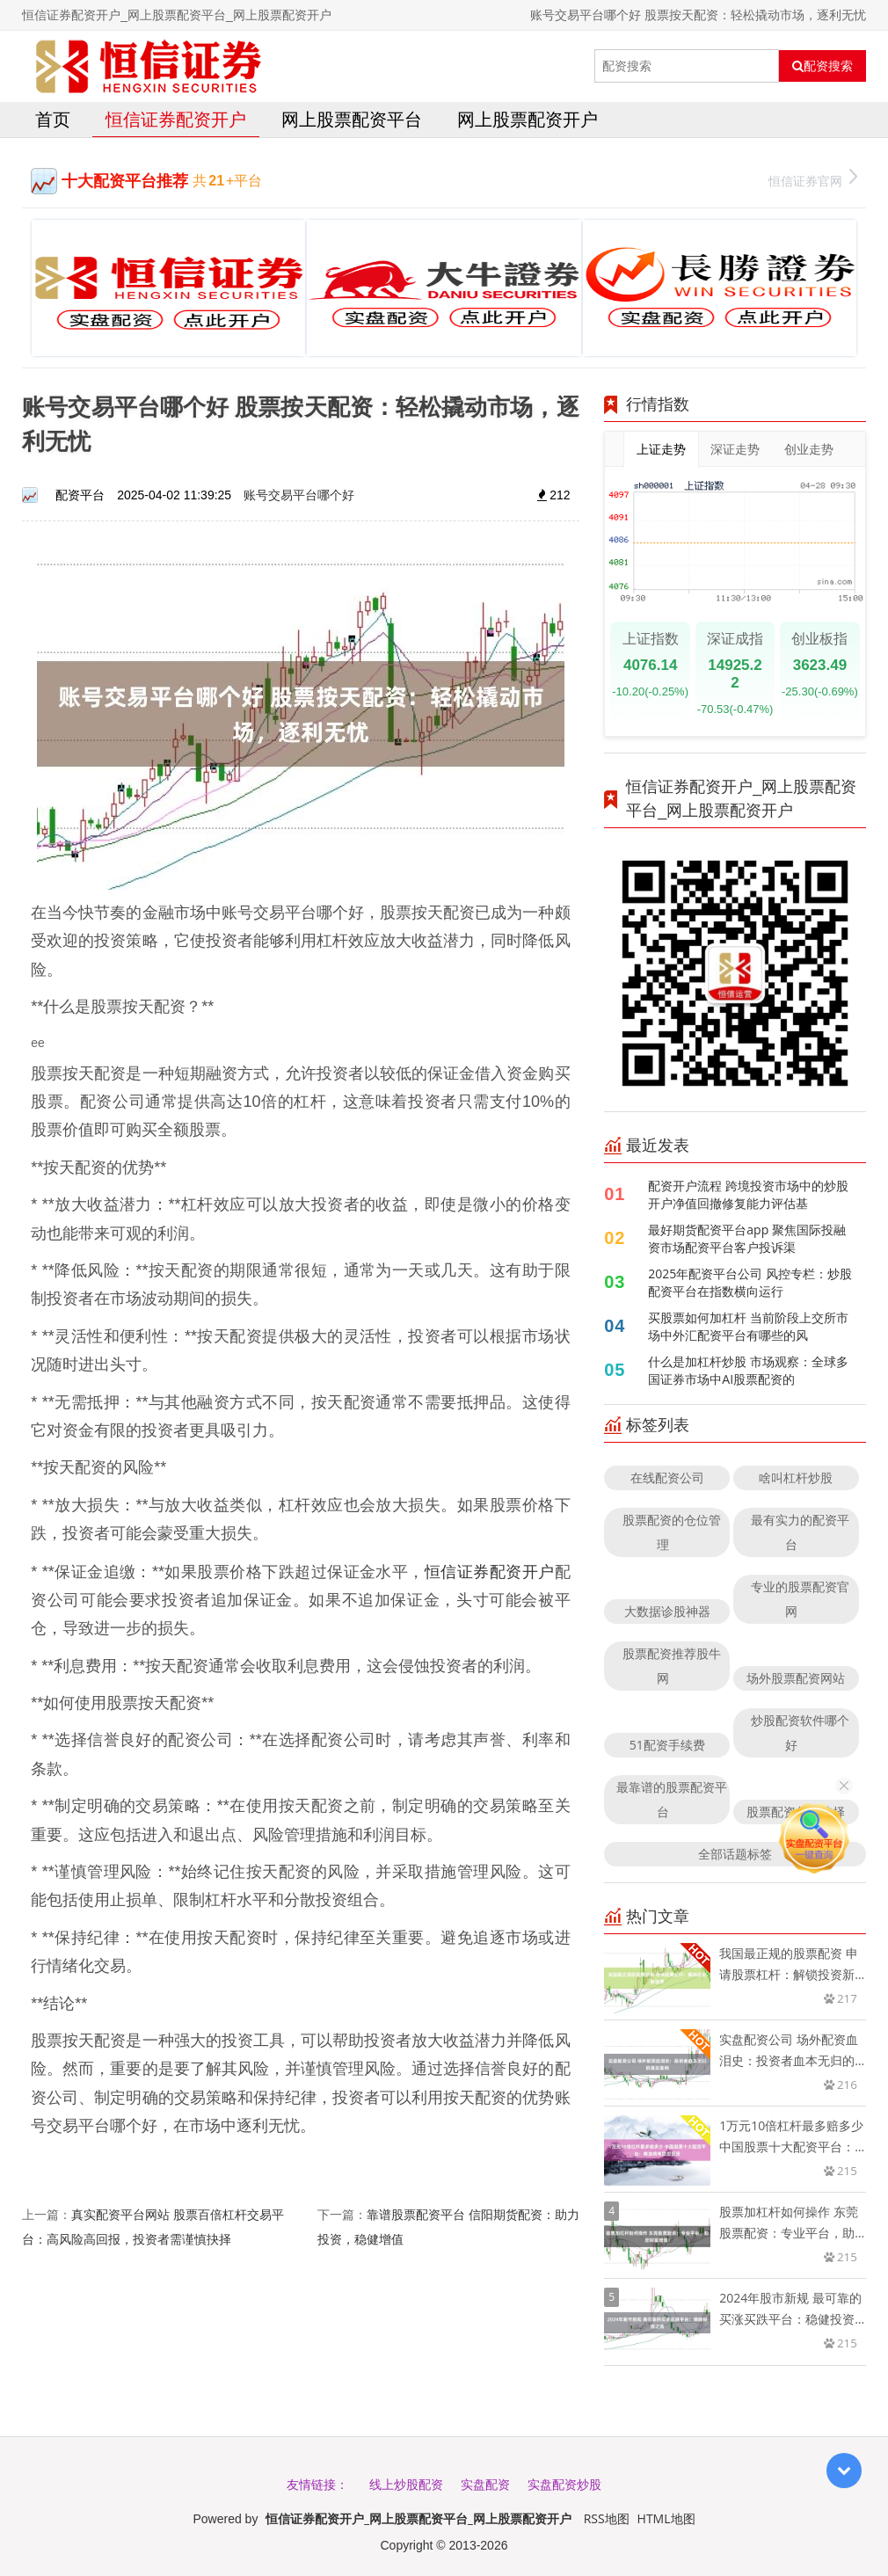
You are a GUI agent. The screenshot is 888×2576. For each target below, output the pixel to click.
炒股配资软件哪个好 (800, 1732)
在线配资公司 (667, 1477)
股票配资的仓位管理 (671, 1532)
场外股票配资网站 (795, 1678)
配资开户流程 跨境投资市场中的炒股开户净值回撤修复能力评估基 (748, 1194)
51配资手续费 (667, 1744)
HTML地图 (666, 2518)
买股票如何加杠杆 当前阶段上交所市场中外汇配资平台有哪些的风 (748, 1326)
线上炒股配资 (406, 2484)
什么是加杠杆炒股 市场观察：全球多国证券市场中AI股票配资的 (748, 1370)
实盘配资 (485, 2484)
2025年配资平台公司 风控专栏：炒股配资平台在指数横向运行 (750, 1282)
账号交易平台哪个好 (299, 494)
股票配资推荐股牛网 (671, 1665)
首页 (52, 119)
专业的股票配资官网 (800, 1598)
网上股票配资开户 (527, 119)
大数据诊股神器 (667, 1611)
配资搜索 (822, 66)
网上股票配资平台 (351, 119)
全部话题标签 (735, 1853)
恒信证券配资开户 (176, 119)
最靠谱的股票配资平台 (671, 1799)
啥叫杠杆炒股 (796, 1477)
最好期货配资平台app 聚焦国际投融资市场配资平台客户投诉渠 (747, 1238)
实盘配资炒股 (564, 2484)
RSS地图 (607, 2518)
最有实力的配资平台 (800, 1532)
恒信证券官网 (812, 179)
